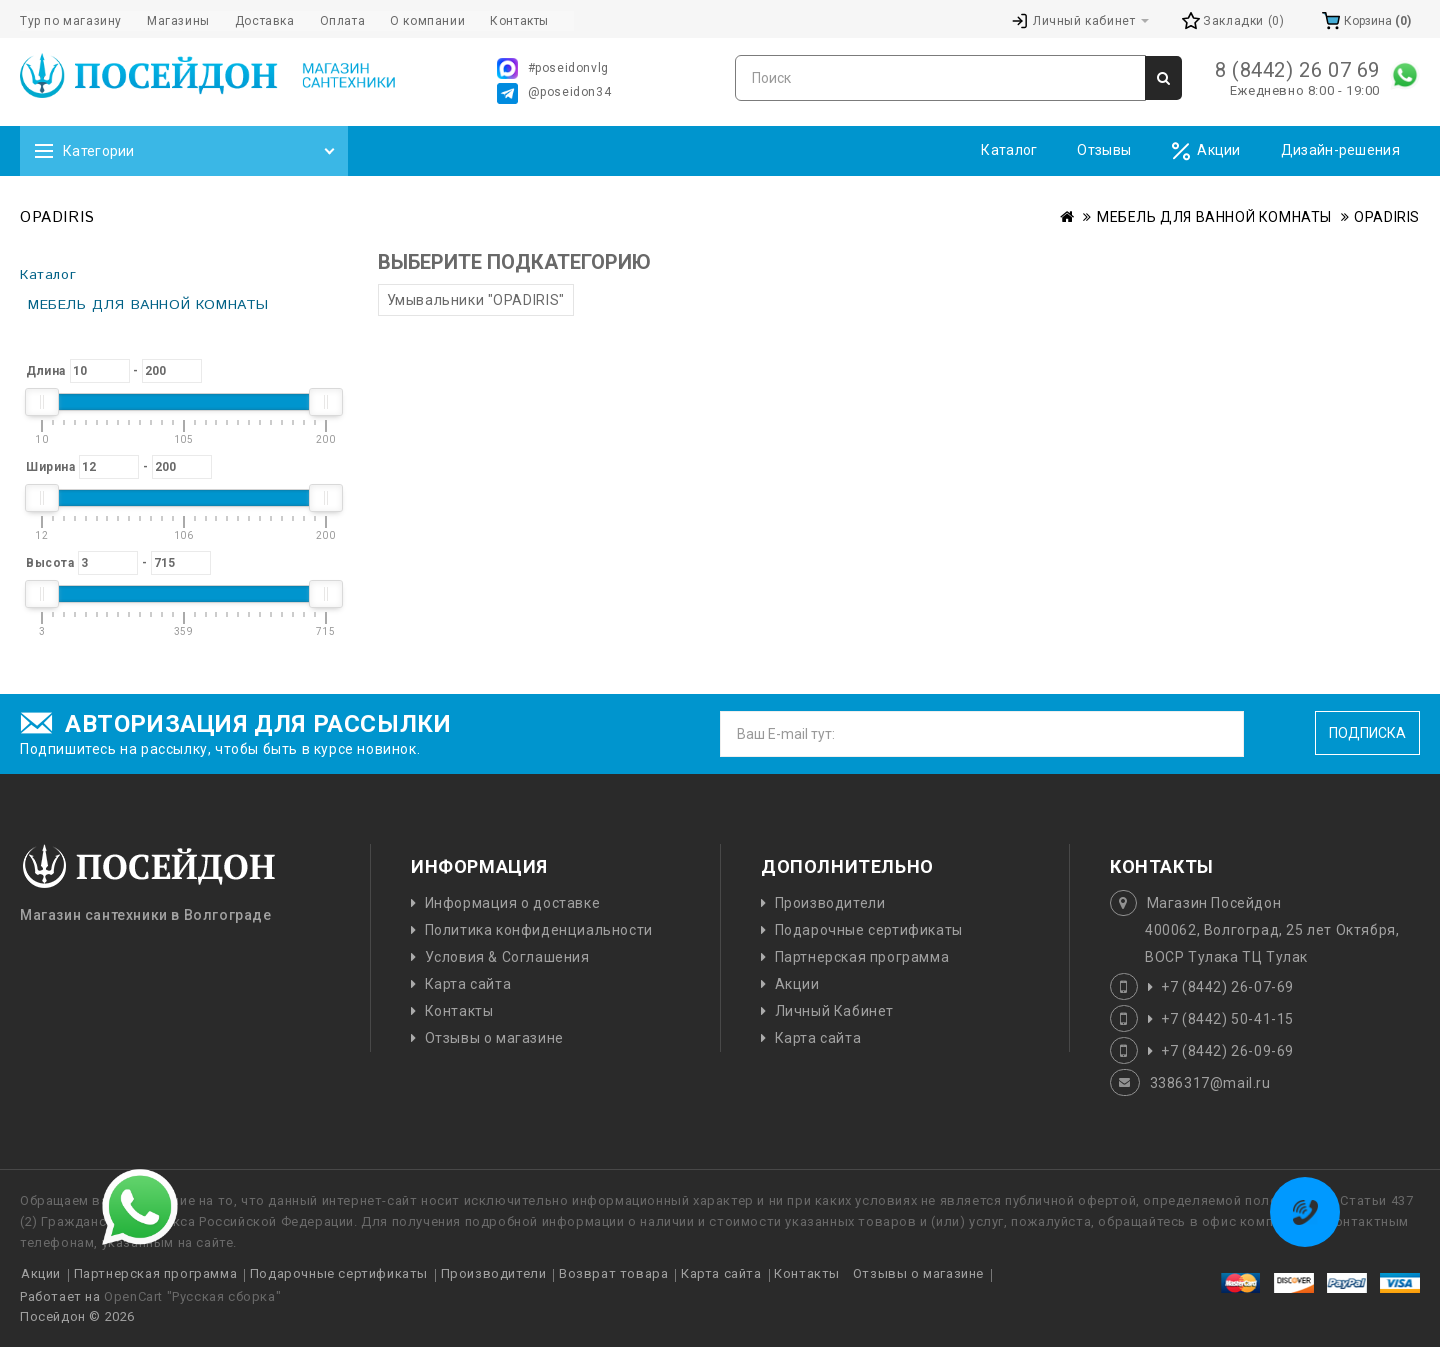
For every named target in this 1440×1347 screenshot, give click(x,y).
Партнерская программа (862, 957)
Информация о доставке (513, 903)
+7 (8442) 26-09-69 (1227, 1051)
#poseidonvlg (553, 68)
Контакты (459, 1011)
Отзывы (1104, 150)
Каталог (1009, 150)
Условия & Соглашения (507, 957)
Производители (830, 903)
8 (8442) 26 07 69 (1297, 70)
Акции (1206, 151)
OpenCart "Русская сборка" (192, 1296)
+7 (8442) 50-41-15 (1227, 1019)
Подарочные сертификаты (869, 930)
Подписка (1367, 733)
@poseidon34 (554, 93)
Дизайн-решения (1340, 150)
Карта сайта (468, 984)
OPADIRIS (1387, 217)
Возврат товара (613, 1273)
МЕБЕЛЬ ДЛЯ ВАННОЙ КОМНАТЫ (1214, 217)
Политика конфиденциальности (539, 930)
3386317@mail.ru (1210, 1083)
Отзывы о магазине (494, 1038)
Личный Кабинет (834, 1011)
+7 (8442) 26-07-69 (1227, 987)
